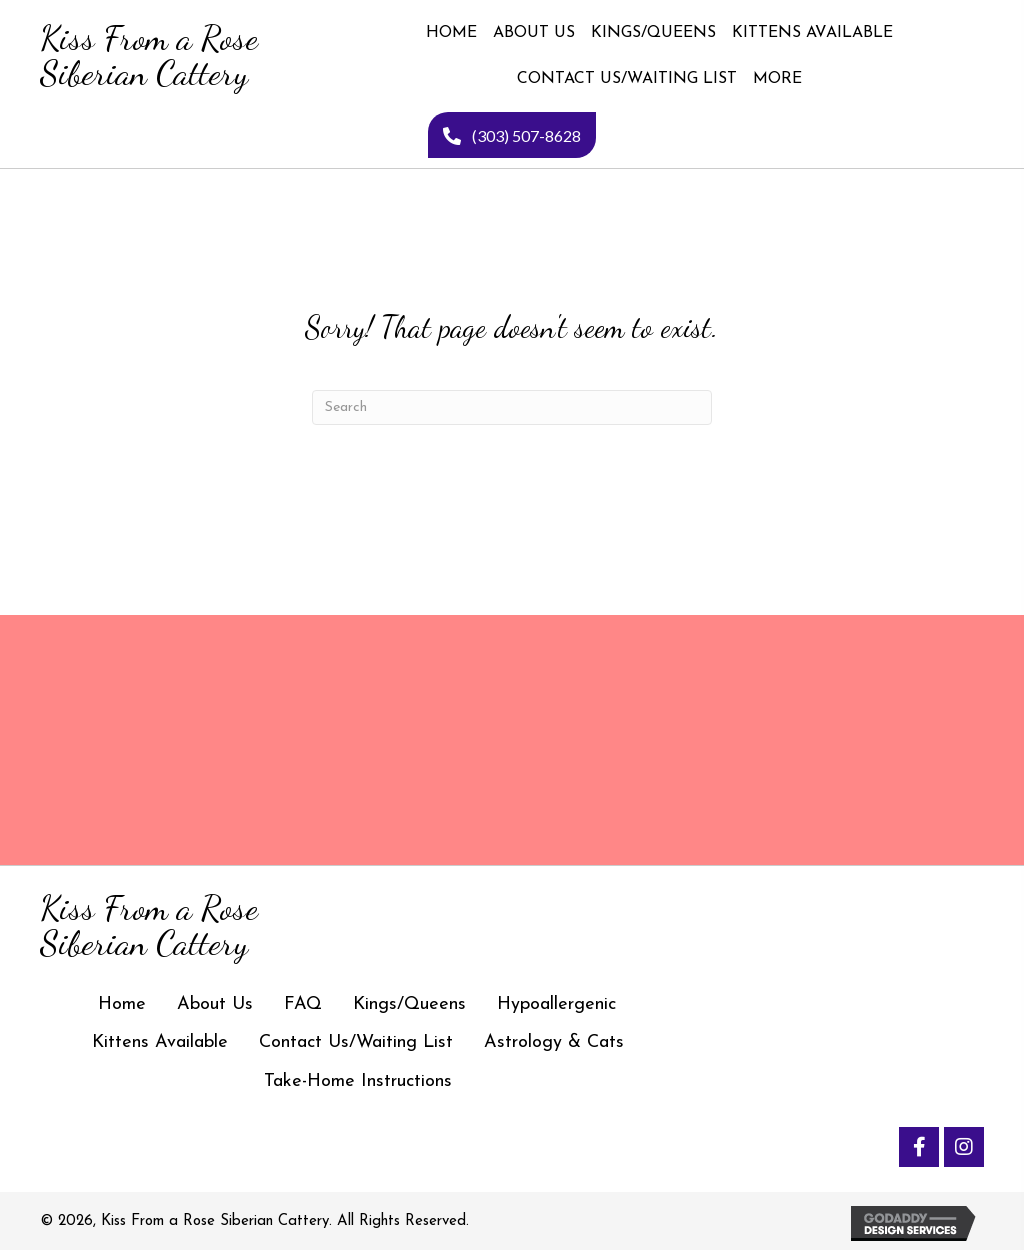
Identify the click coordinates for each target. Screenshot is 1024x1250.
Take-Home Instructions (358, 1081)
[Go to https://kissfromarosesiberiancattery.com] (147, 56)
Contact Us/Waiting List (356, 1042)
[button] (919, 1147)
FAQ (303, 1004)
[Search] (512, 407)
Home (122, 1004)
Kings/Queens (409, 1004)
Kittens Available (160, 1042)
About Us (215, 1004)
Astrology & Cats (554, 1042)
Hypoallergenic (556, 1004)
